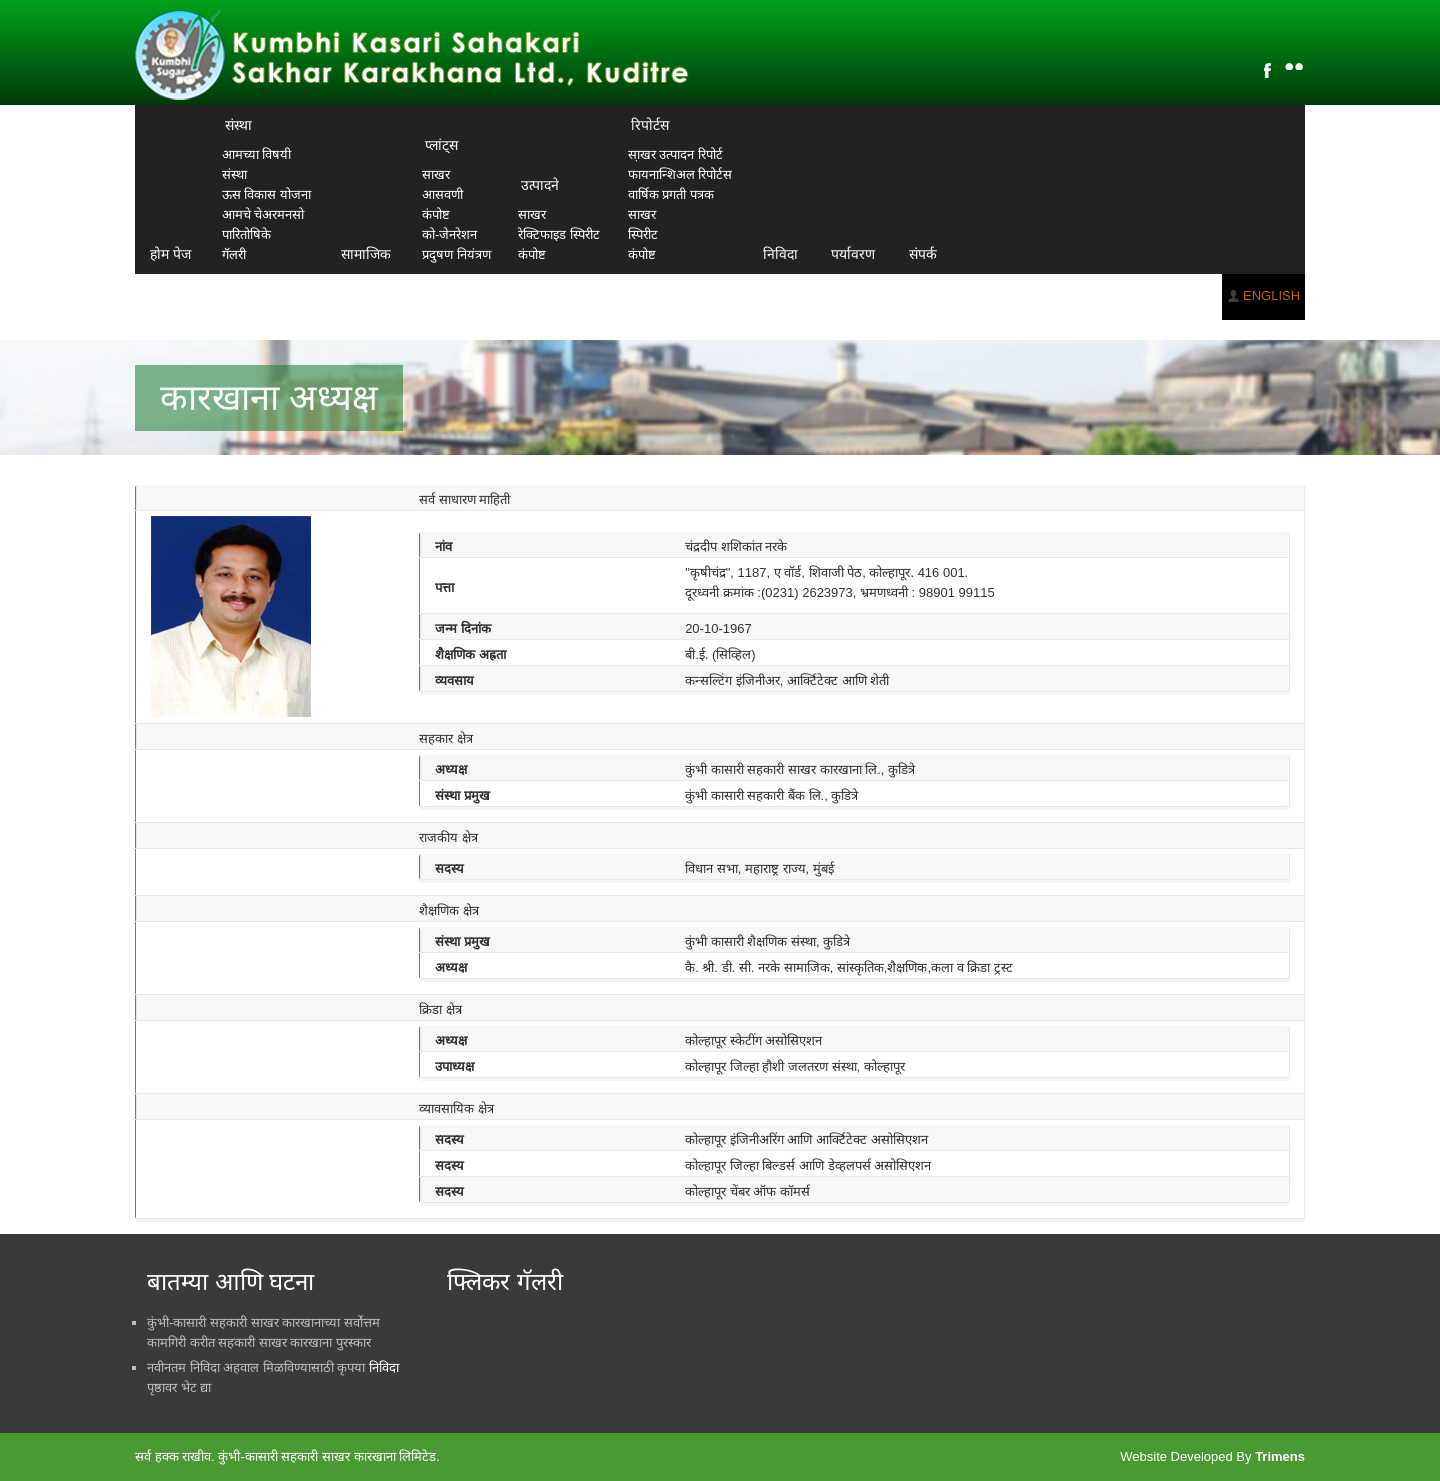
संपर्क (923, 254)
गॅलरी (234, 254)
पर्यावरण (853, 254)
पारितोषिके (246, 234)
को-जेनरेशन (449, 234)
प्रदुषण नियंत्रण (456, 254)
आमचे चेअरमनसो (263, 214)
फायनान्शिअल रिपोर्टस (680, 174)
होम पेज (170, 254)
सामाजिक (366, 254)
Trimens (1280, 1456)
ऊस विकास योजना (266, 194)
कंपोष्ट (436, 214)
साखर (436, 174)
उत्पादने (540, 185)
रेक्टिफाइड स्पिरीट (559, 234)
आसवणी (442, 194)
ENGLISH (1271, 295)
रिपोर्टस (650, 125)
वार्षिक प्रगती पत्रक (671, 194)
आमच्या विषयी (257, 154)
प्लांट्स (441, 145)
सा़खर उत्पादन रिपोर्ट (675, 154)
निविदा (780, 254)
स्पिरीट (643, 234)
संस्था (238, 125)
